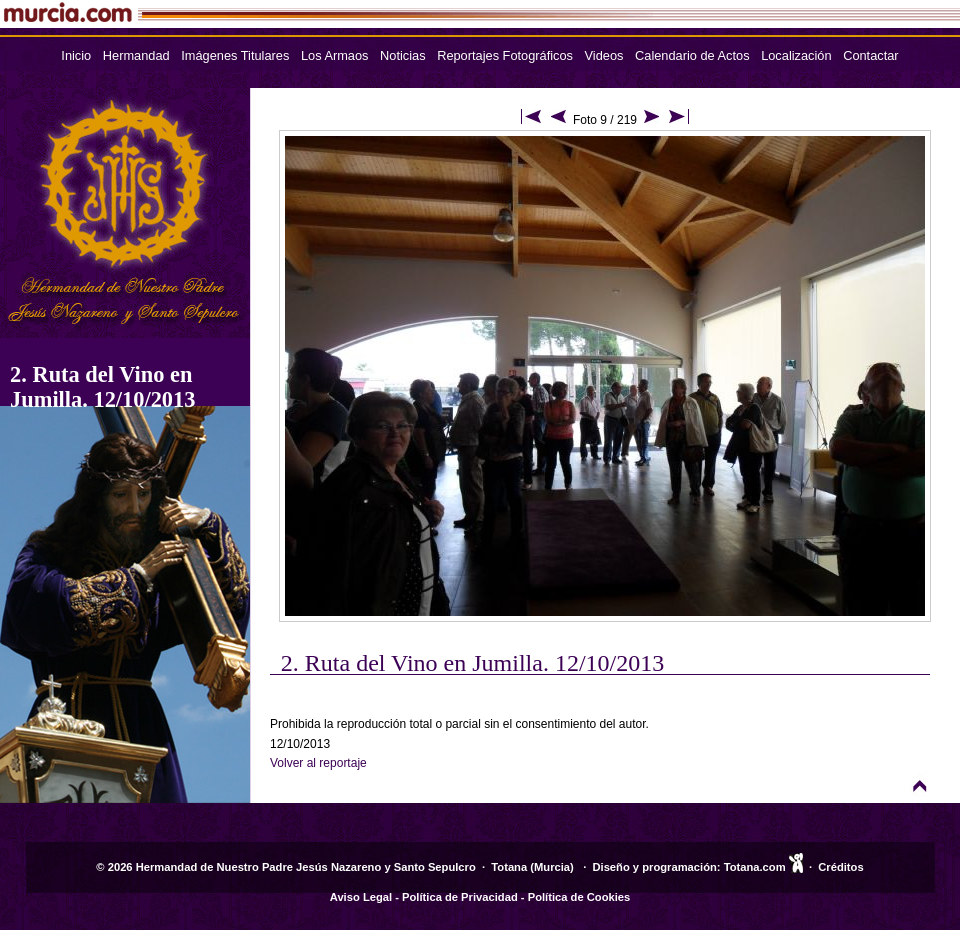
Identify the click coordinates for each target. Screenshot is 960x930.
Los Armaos (335, 55)
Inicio (76, 55)
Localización (796, 55)
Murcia (552, 867)
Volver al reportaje (318, 763)
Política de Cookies (579, 897)
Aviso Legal (361, 897)
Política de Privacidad (460, 897)
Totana (509, 867)
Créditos (840, 867)
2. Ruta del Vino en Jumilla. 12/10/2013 (102, 387)
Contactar (870, 55)
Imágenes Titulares (235, 55)
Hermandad (136, 55)
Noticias (403, 55)
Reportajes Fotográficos (505, 55)
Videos (604, 55)
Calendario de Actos (692, 55)
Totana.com (755, 867)
